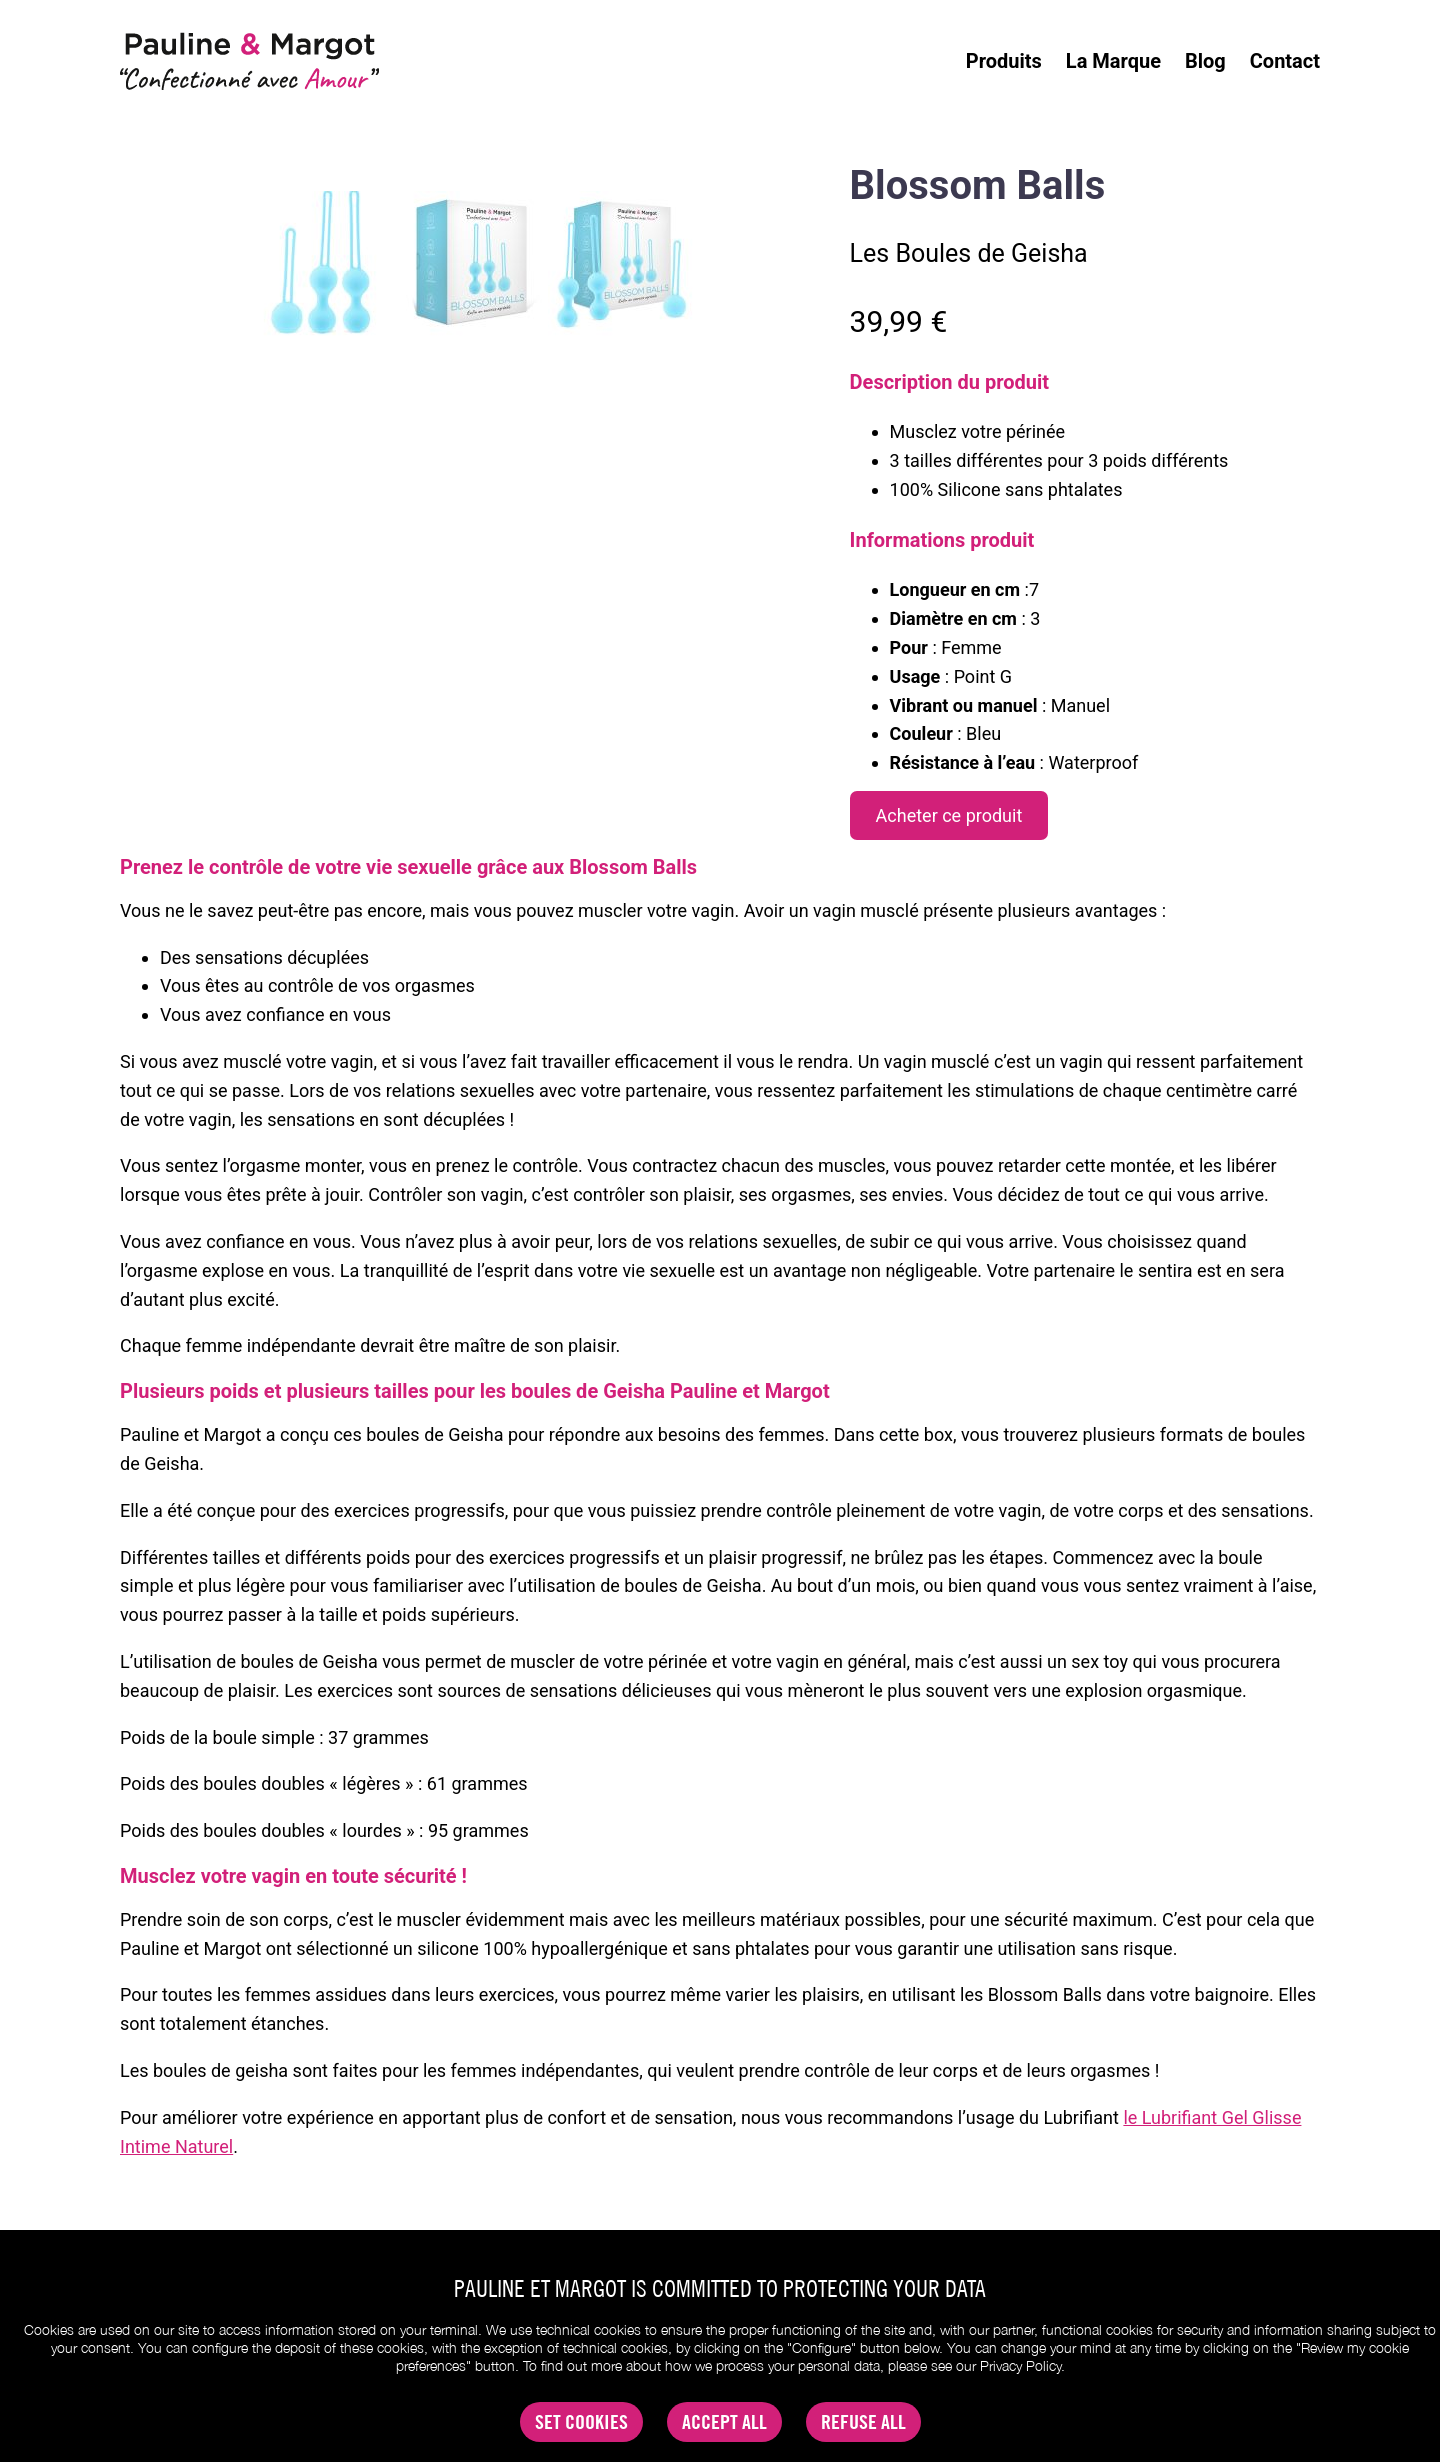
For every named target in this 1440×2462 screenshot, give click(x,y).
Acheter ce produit (949, 815)
